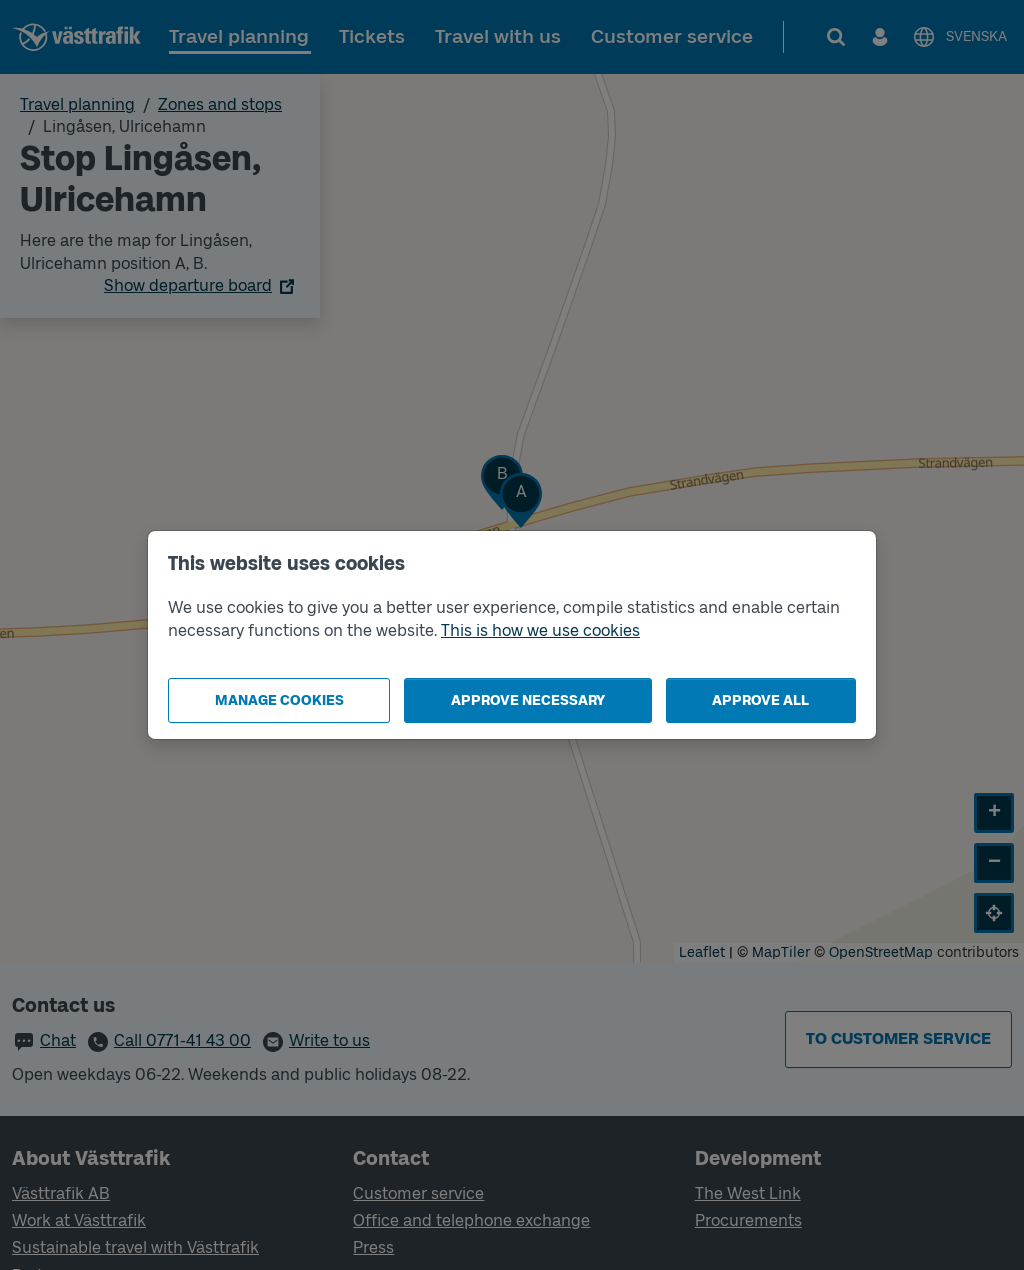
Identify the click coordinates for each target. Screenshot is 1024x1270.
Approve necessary (528, 700)
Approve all (760, 700)
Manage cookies (279, 700)
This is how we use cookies (540, 630)
